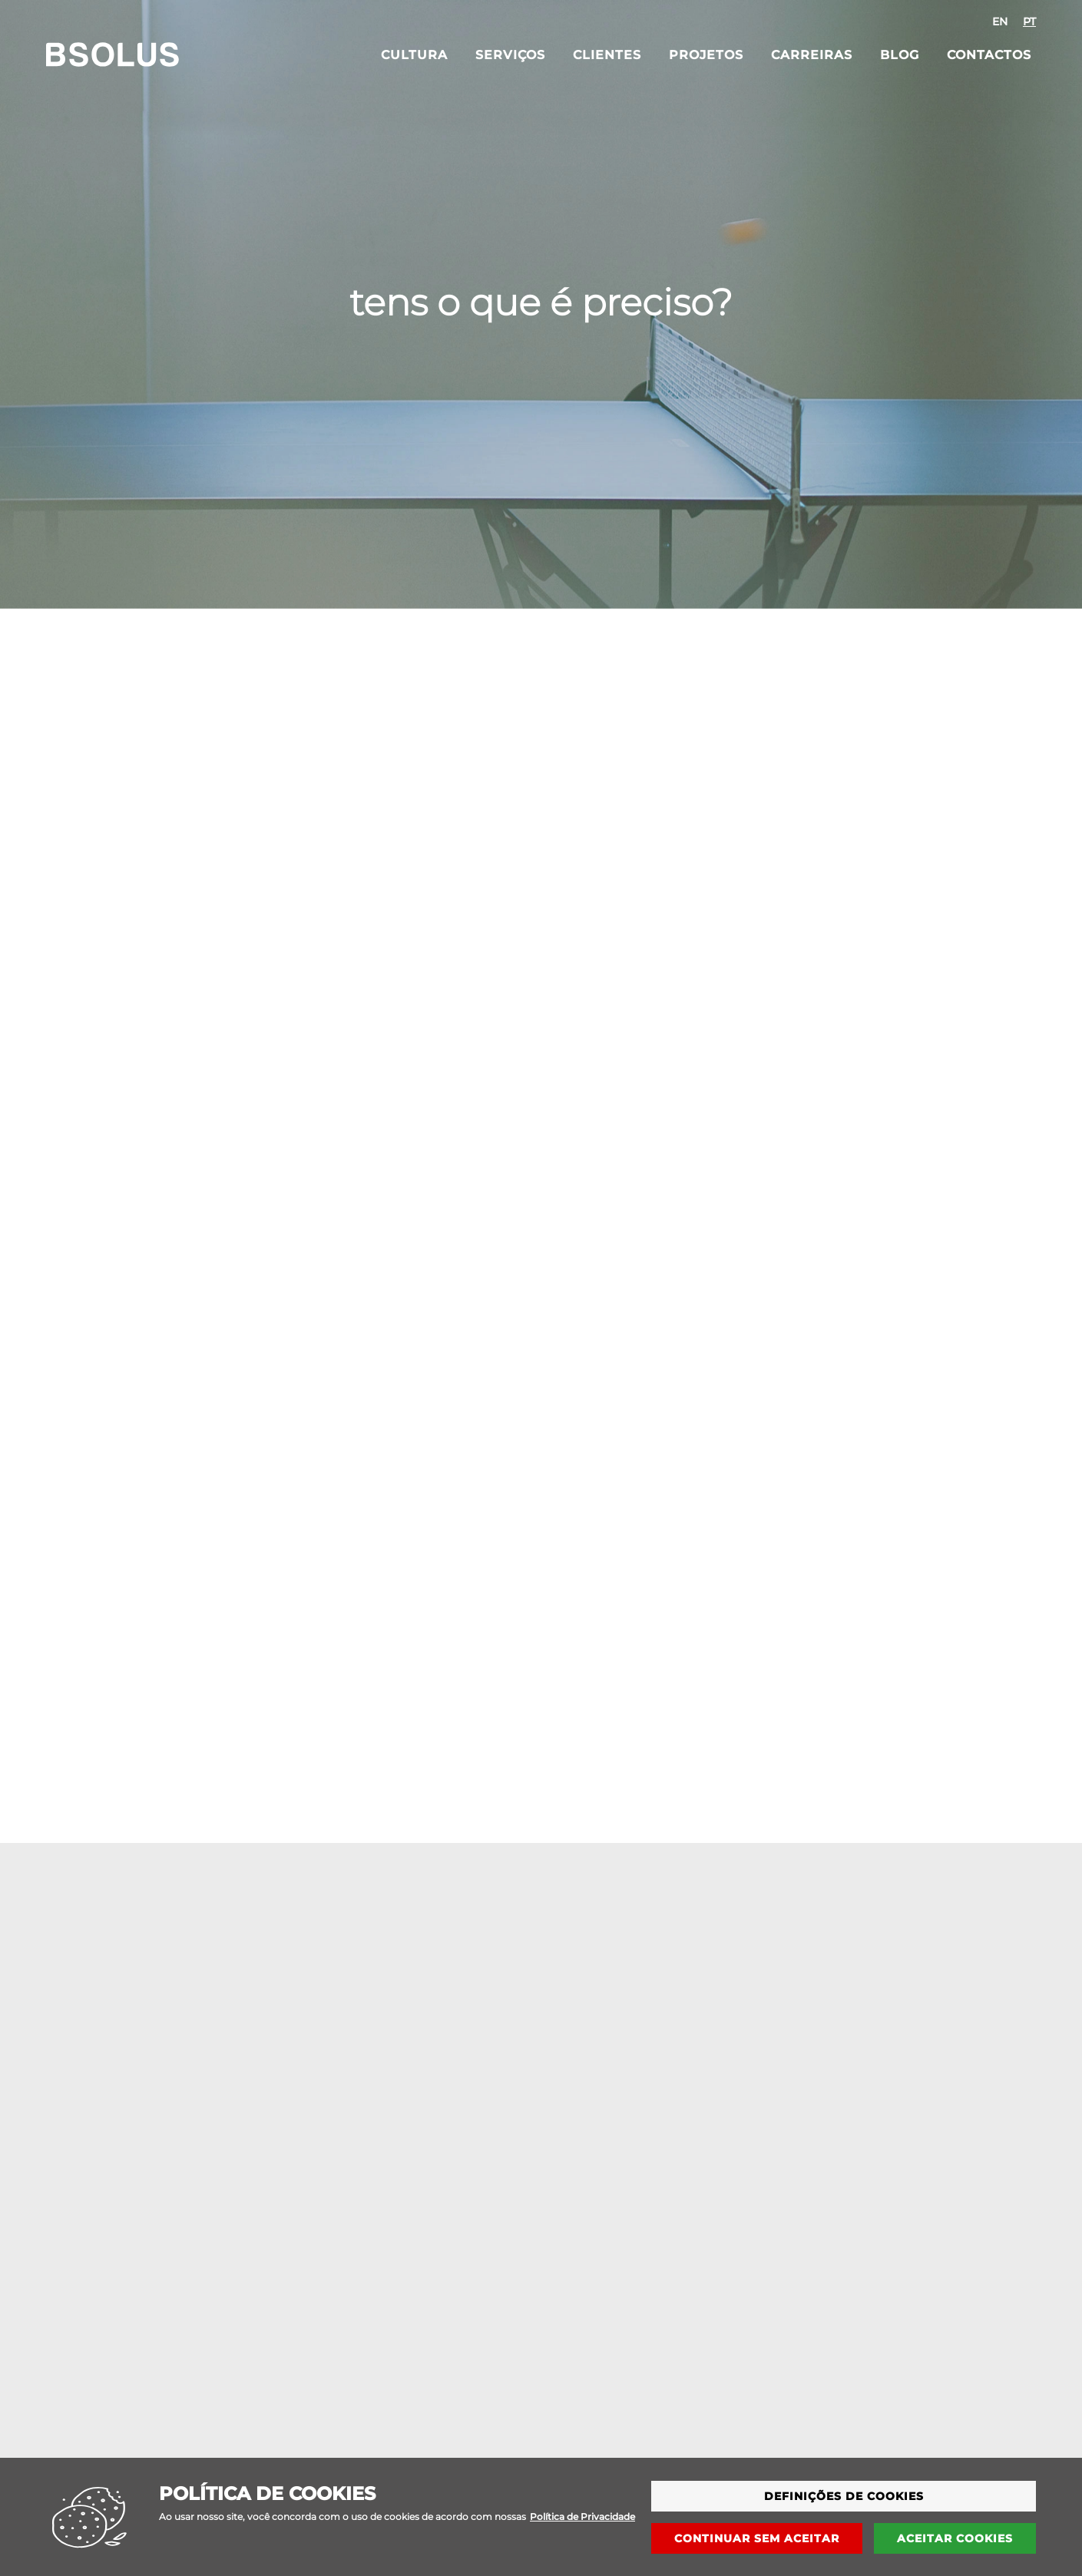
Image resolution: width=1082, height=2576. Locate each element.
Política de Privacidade (582, 2525)
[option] (999, 21)
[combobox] (1014, 21)
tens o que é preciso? (541, 302)
